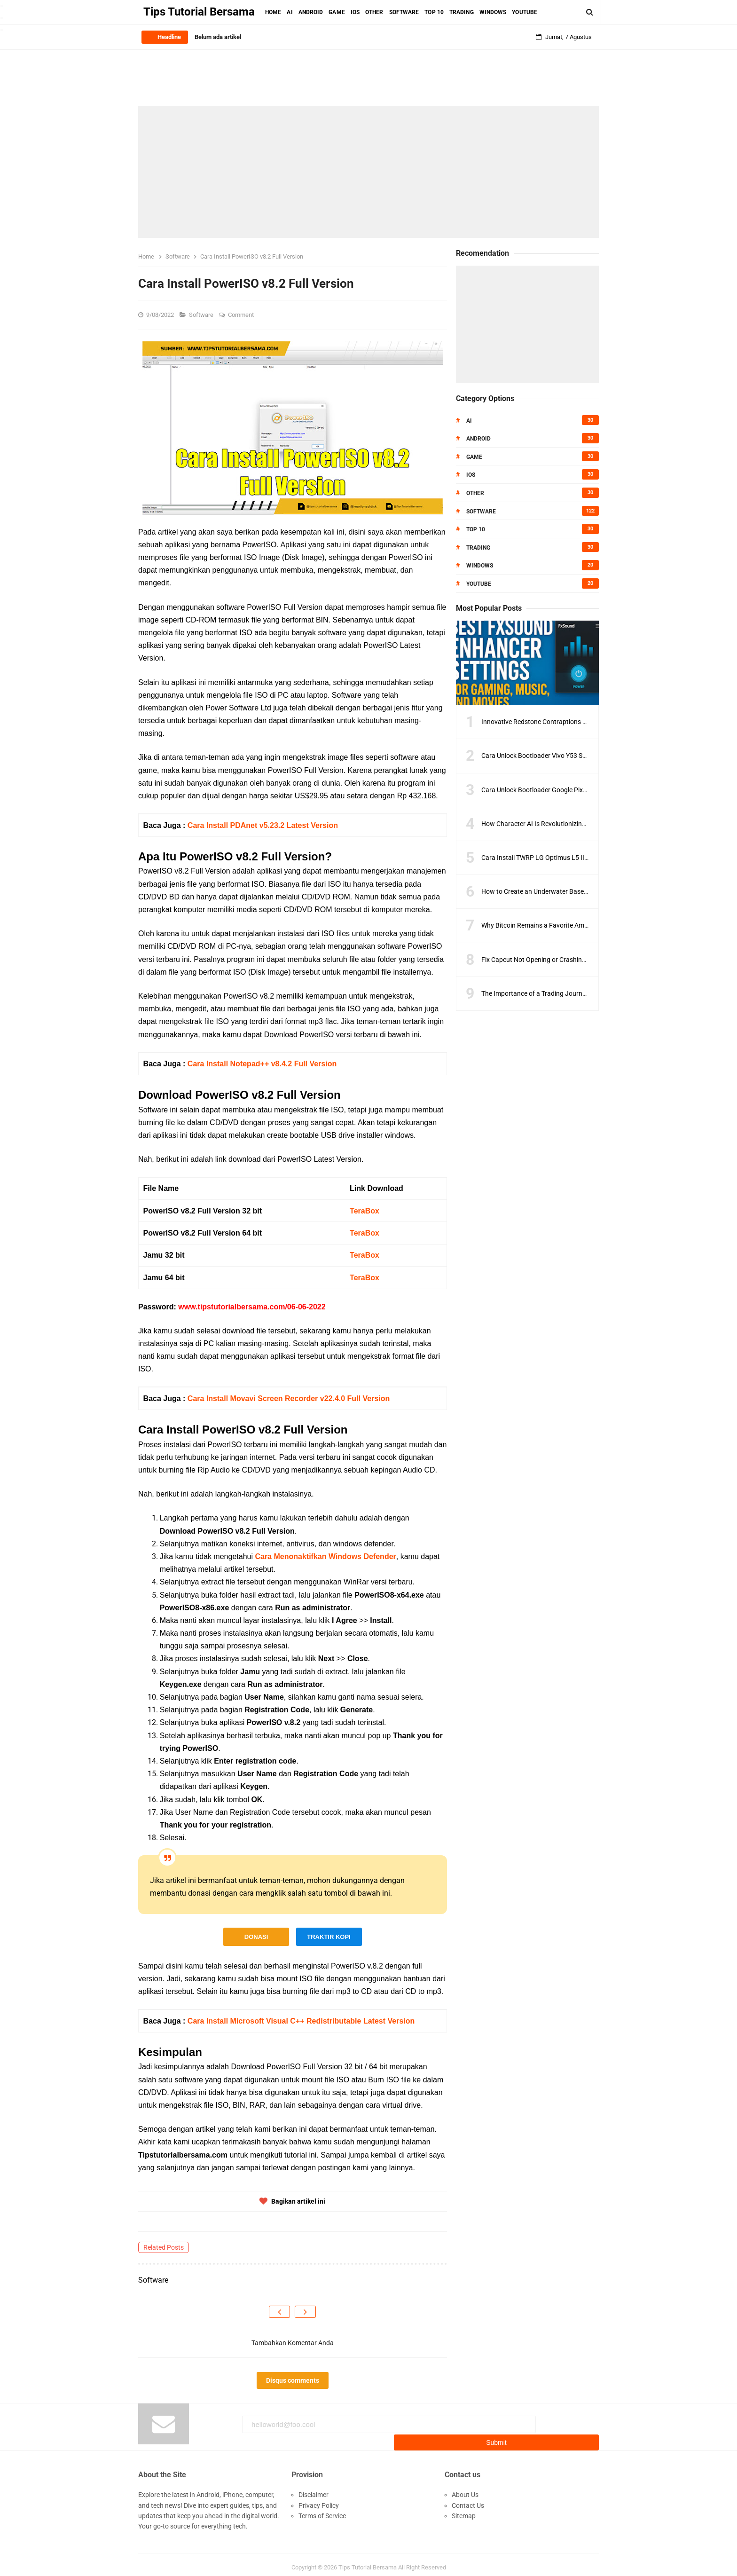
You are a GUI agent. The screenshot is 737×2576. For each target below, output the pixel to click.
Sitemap (464, 2510)
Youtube (478, 584)
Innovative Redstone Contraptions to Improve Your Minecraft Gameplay (585, 721)
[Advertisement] (368, 172)
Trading (478, 547)
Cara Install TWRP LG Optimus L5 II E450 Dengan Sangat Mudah (575, 857)
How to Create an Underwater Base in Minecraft (550, 891)
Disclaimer (313, 2489)
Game (474, 457)
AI (469, 421)
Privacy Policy (318, 2499)
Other (475, 493)
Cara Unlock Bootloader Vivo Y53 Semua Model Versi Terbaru (569, 755)
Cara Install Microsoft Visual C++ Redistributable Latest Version (301, 2021)
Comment (241, 314)
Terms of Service (322, 2510)
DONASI (256, 1936)
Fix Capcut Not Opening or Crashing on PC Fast (550, 959)
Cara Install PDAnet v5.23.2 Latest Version (263, 825)
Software (202, 314)
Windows (479, 565)
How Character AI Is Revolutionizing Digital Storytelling (560, 823)
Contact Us (468, 2499)
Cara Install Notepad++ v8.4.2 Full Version (262, 1064)
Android (478, 438)
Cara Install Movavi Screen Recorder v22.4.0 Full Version (289, 1398)
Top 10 (475, 529)
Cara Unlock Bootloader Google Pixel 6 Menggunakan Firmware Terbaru (585, 790)
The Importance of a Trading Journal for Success (552, 993)
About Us (465, 2489)
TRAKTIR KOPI (328, 1936)
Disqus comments (292, 2380)
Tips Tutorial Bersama (367, 2561)
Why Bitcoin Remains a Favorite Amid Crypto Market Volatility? (572, 925)
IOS (470, 475)
